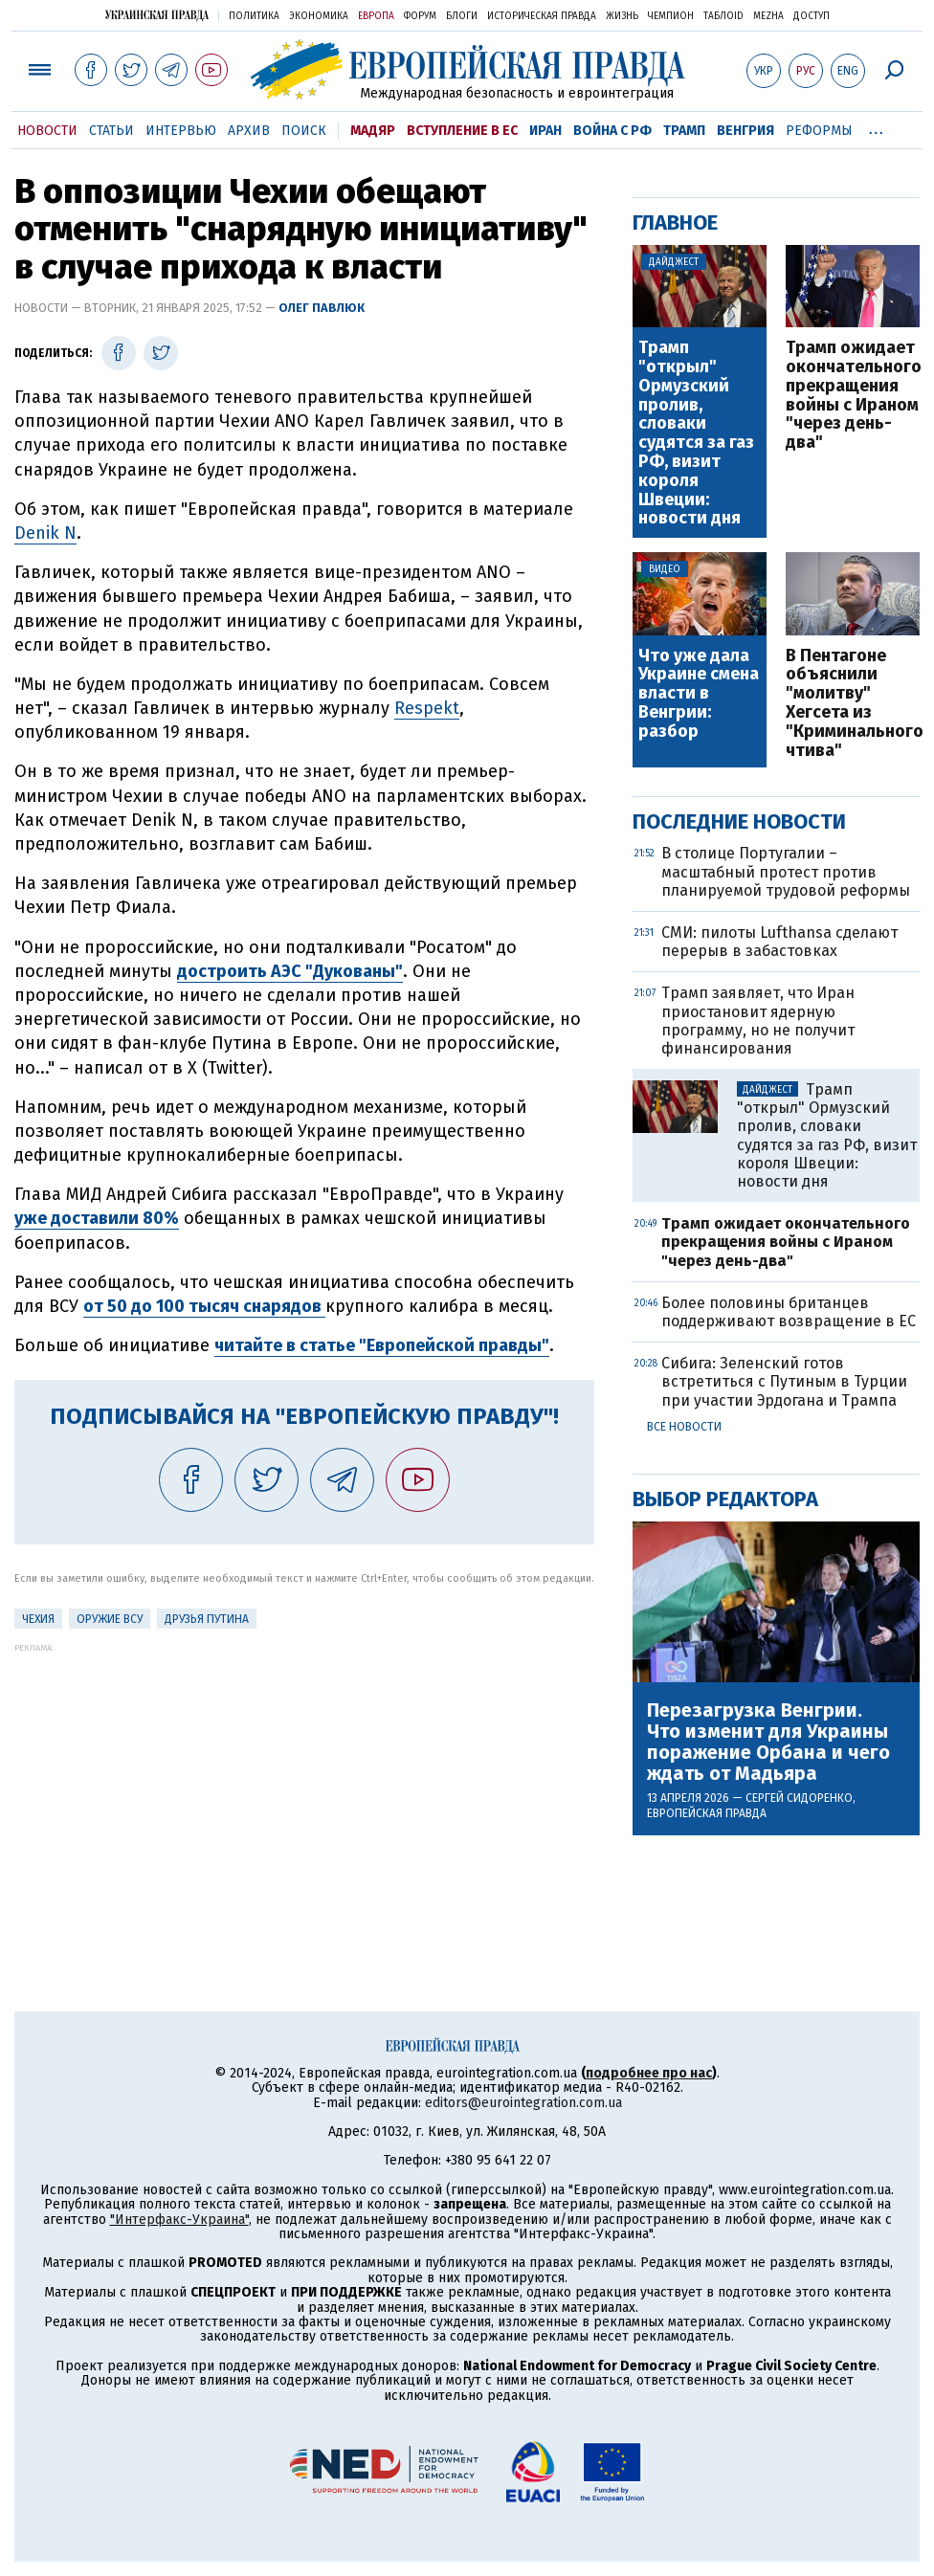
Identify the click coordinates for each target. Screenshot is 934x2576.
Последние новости (739, 821)
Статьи (111, 130)
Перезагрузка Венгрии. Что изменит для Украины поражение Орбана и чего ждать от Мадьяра (768, 1741)
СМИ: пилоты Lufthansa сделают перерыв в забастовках (779, 941)
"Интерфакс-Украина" (179, 2219)
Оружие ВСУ (110, 1619)
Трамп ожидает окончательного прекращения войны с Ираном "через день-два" (853, 396)
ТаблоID (723, 16)
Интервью (180, 130)
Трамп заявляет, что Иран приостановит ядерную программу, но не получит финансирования (758, 1020)
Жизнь (622, 16)
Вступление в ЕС (462, 130)
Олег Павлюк (321, 307)
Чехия (38, 1619)
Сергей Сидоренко (799, 1798)
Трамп (684, 130)
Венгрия (745, 130)
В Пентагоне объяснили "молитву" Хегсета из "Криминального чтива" (853, 704)
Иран (545, 130)
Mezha (768, 16)
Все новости (684, 1426)
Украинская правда (157, 15)
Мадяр (372, 130)
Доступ (811, 16)
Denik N (45, 533)
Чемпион (671, 16)
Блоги (462, 16)
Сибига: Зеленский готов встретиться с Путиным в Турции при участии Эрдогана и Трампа (784, 1381)
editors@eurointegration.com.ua (523, 2103)
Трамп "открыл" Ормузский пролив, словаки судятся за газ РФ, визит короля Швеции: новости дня (696, 433)
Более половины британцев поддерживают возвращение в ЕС (788, 1312)
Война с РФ (612, 130)
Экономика (318, 16)
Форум (420, 16)
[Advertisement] (304, 1787)
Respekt (426, 708)
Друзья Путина (207, 1619)
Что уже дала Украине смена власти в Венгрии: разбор (698, 694)
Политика (254, 16)
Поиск (303, 130)
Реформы (819, 130)
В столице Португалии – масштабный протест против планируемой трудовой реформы (785, 871)
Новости (47, 130)
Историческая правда (541, 16)
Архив (249, 130)
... (876, 127)
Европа (376, 16)
